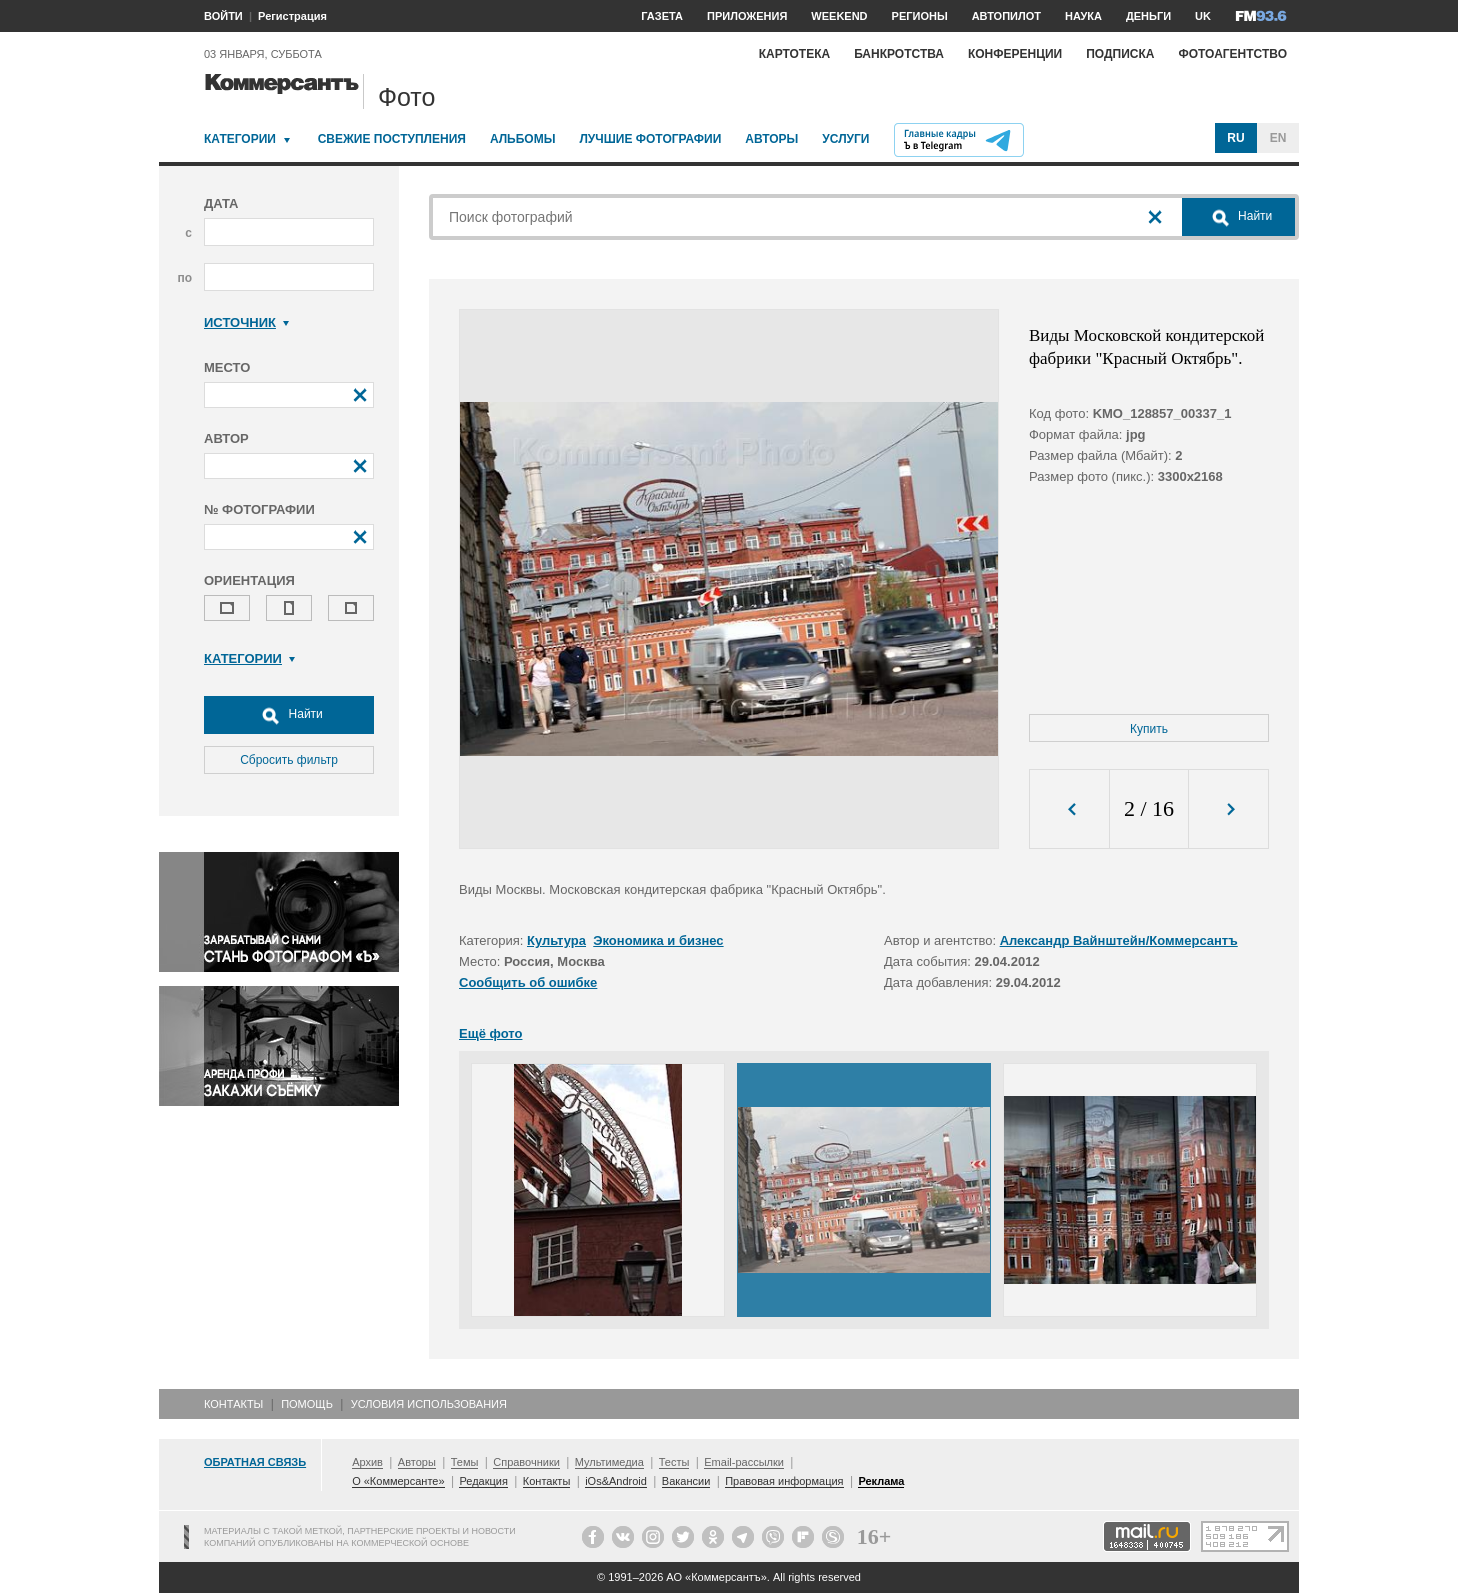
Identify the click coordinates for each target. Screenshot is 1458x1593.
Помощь (307, 1404)
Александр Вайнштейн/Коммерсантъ (1119, 940)
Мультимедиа (609, 1462)
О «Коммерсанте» (398, 1481)
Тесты (674, 1462)
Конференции (1015, 54)
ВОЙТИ (223, 16)
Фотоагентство (1232, 54)
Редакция (483, 1481)
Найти (289, 715)
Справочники (526, 1462)
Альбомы (523, 139)
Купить (1149, 729)
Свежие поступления (392, 139)
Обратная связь (255, 1462)
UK (1203, 16)
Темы (465, 1462)
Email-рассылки (744, 1462)
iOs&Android (616, 1481)
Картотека (795, 54)
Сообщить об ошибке (528, 982)
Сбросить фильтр (289, 760)
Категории (240, 139)
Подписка (1120, 54)
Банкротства (899, 54)
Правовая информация (784, 1481)
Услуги (845, 139)
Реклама (881, 1481)
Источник (246, 322)
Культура (556, 940)
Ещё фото (490, 1033)
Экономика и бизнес (658, 940)
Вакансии (686, 1481)
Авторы (771, 139)
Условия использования (429, 1404)
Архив (367, 1462)
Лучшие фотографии (650, 139)
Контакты (233, 1404)
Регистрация (292, 16)
